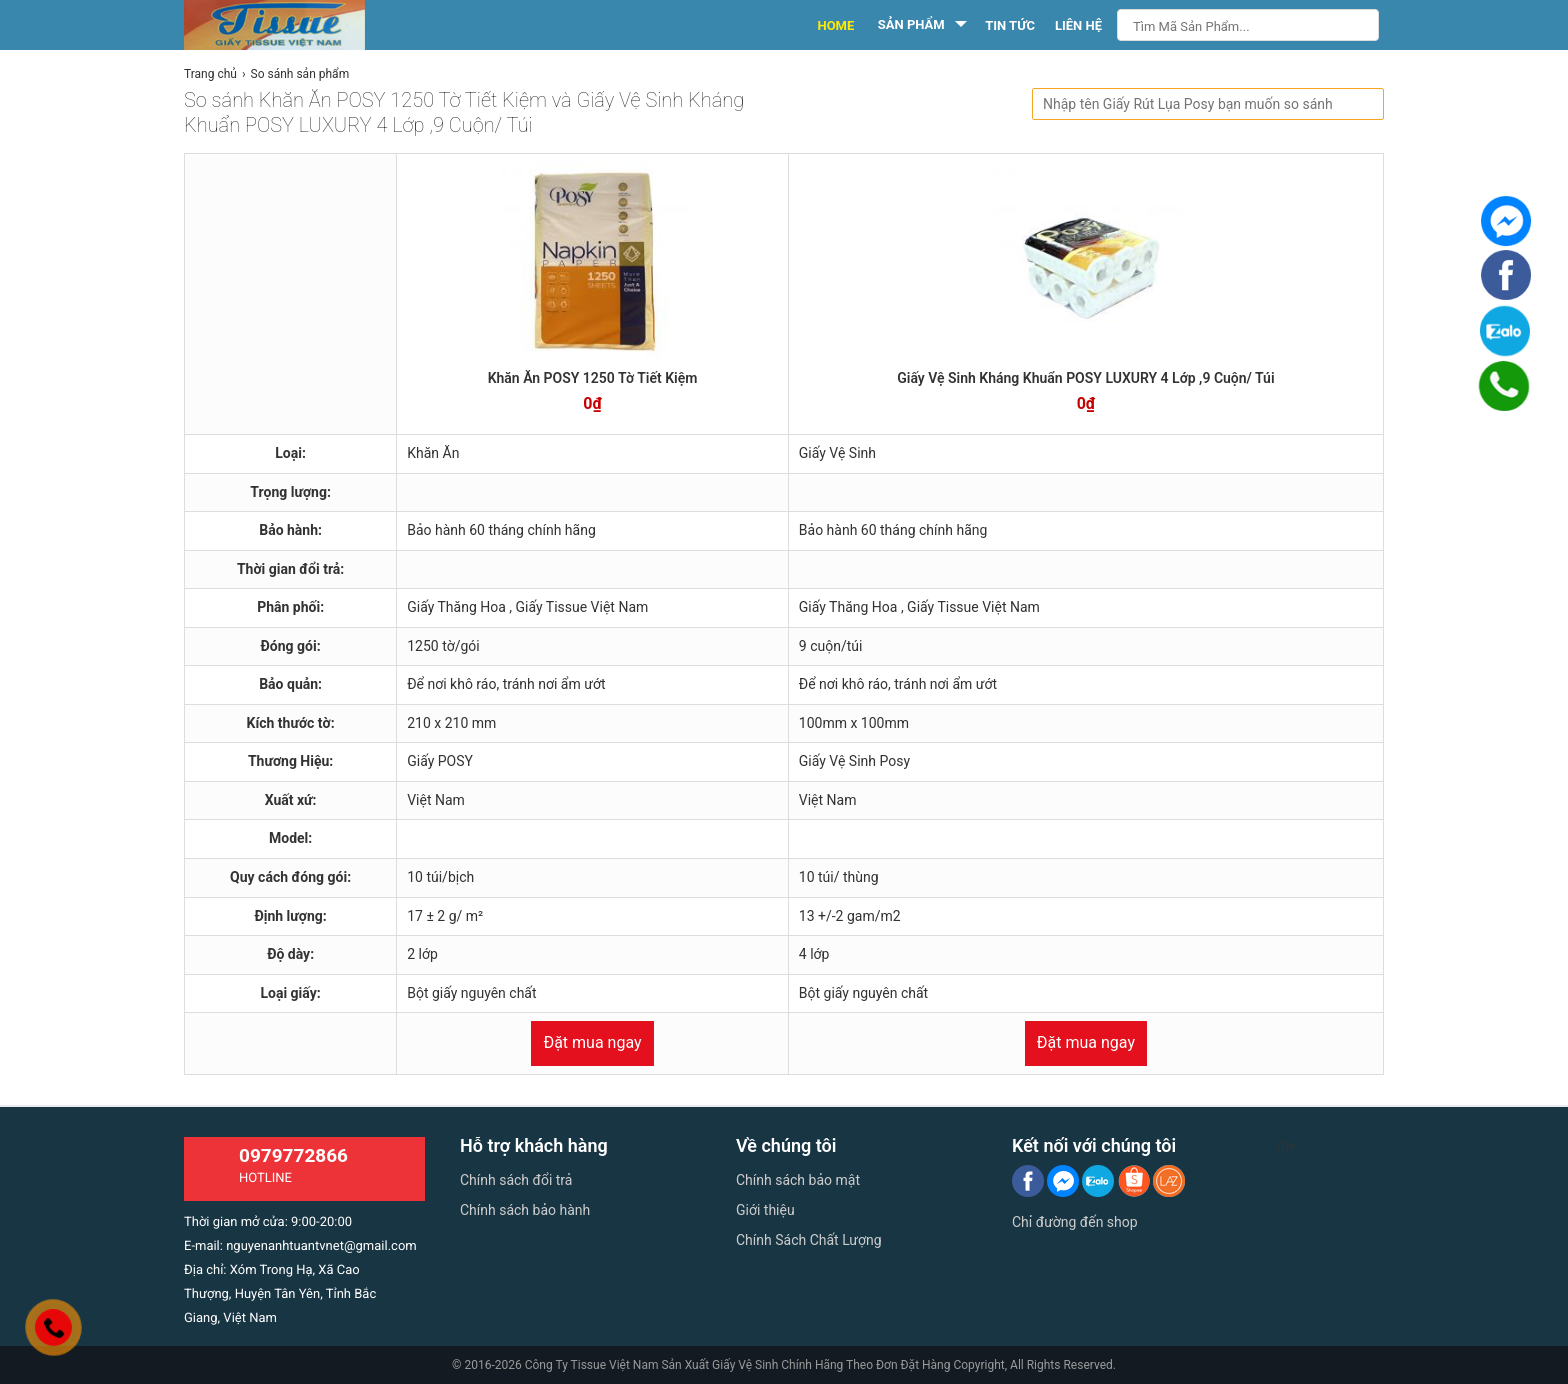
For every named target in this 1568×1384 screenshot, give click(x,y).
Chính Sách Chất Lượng (809, 1240)
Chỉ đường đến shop (1075, 1222)
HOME (835, 25)
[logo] (296, 25)
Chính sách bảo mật (798, 1180)
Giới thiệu (765, 1210)
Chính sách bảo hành (525, 1210)
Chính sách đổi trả (516, 1180)
